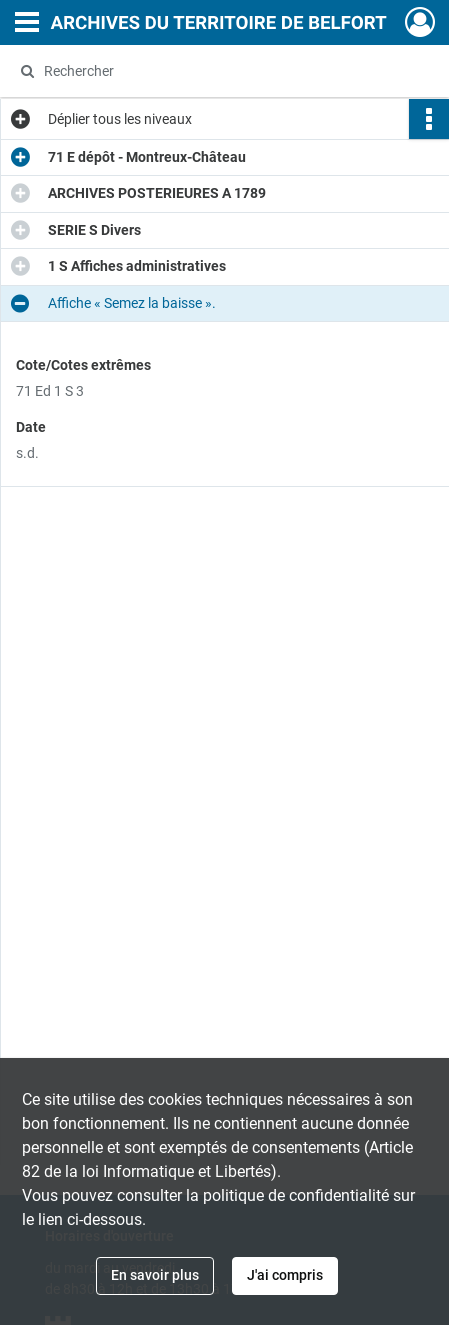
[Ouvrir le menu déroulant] (27, 24)
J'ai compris (285, 1275)
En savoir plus (155, 1275)
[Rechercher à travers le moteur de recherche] (217, 71)
